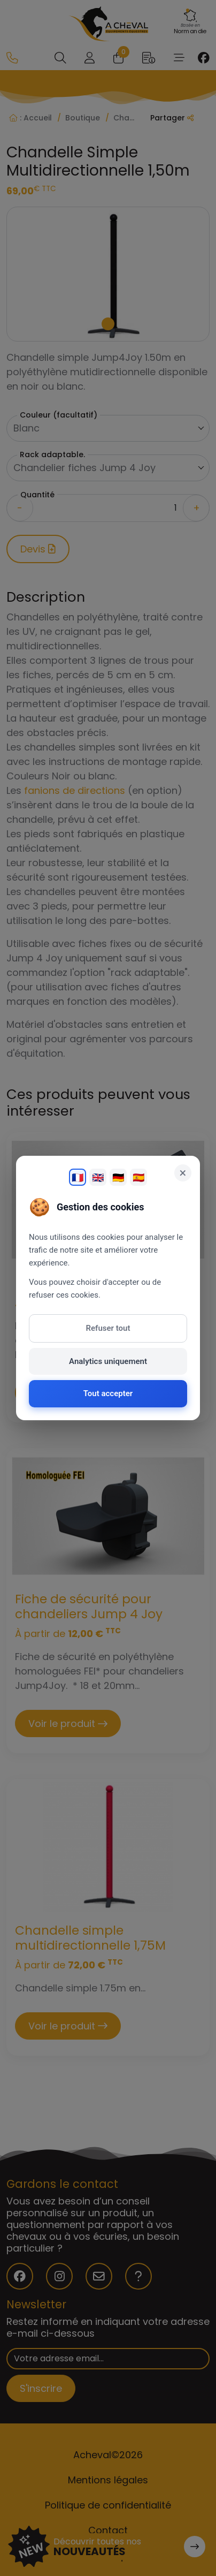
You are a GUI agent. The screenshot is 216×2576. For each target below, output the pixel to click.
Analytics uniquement (108, 1361)
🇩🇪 (118, 1177)
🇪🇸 (138, 1177)
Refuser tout (108, 1328)
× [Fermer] (183, 1172)
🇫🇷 (77, 1177)
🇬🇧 (98, 1177)
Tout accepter (108, 1393)
